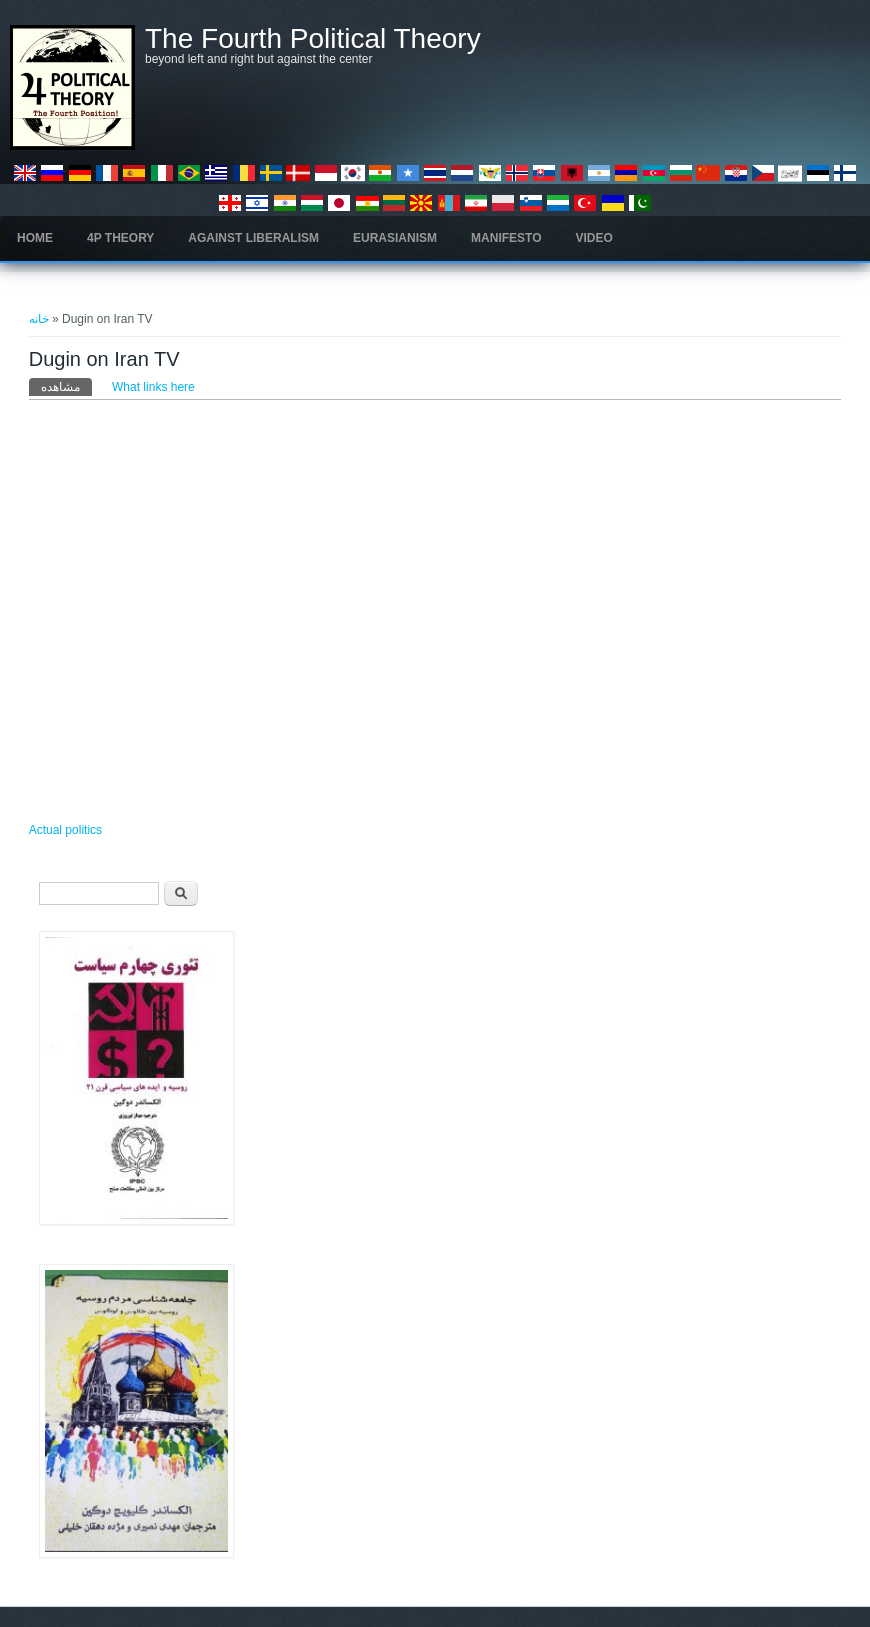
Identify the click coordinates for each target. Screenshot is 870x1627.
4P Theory (120, 238)
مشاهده (66, 386)
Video (594, 238)
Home (35, 238)
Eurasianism (395, 238)
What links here (153, 387)
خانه (39, 319)
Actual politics (65, 830)
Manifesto (506, 238)
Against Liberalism (253, 238)
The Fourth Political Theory (313, 39)
